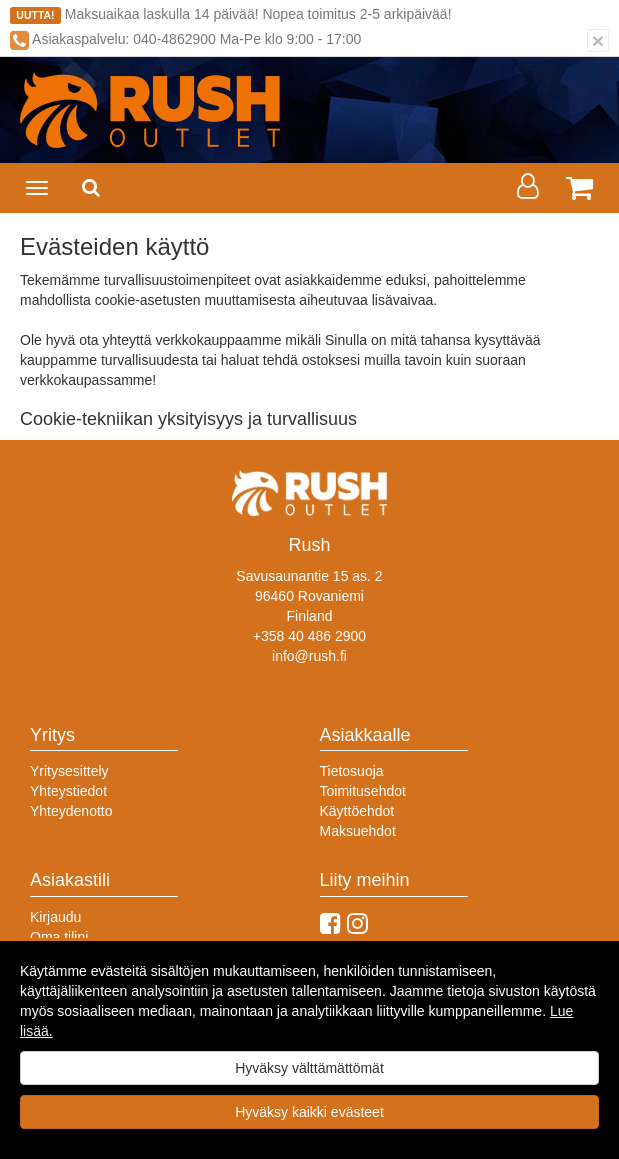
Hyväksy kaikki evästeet (309, 1112)
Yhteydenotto (71, 811)
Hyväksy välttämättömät (309, 1068)
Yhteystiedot (68, 791)
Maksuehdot (358, 831)
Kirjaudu (55, 917)
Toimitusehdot (363, 791)
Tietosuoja (352, 771)
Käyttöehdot (357, 811)
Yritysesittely (69, 771)
